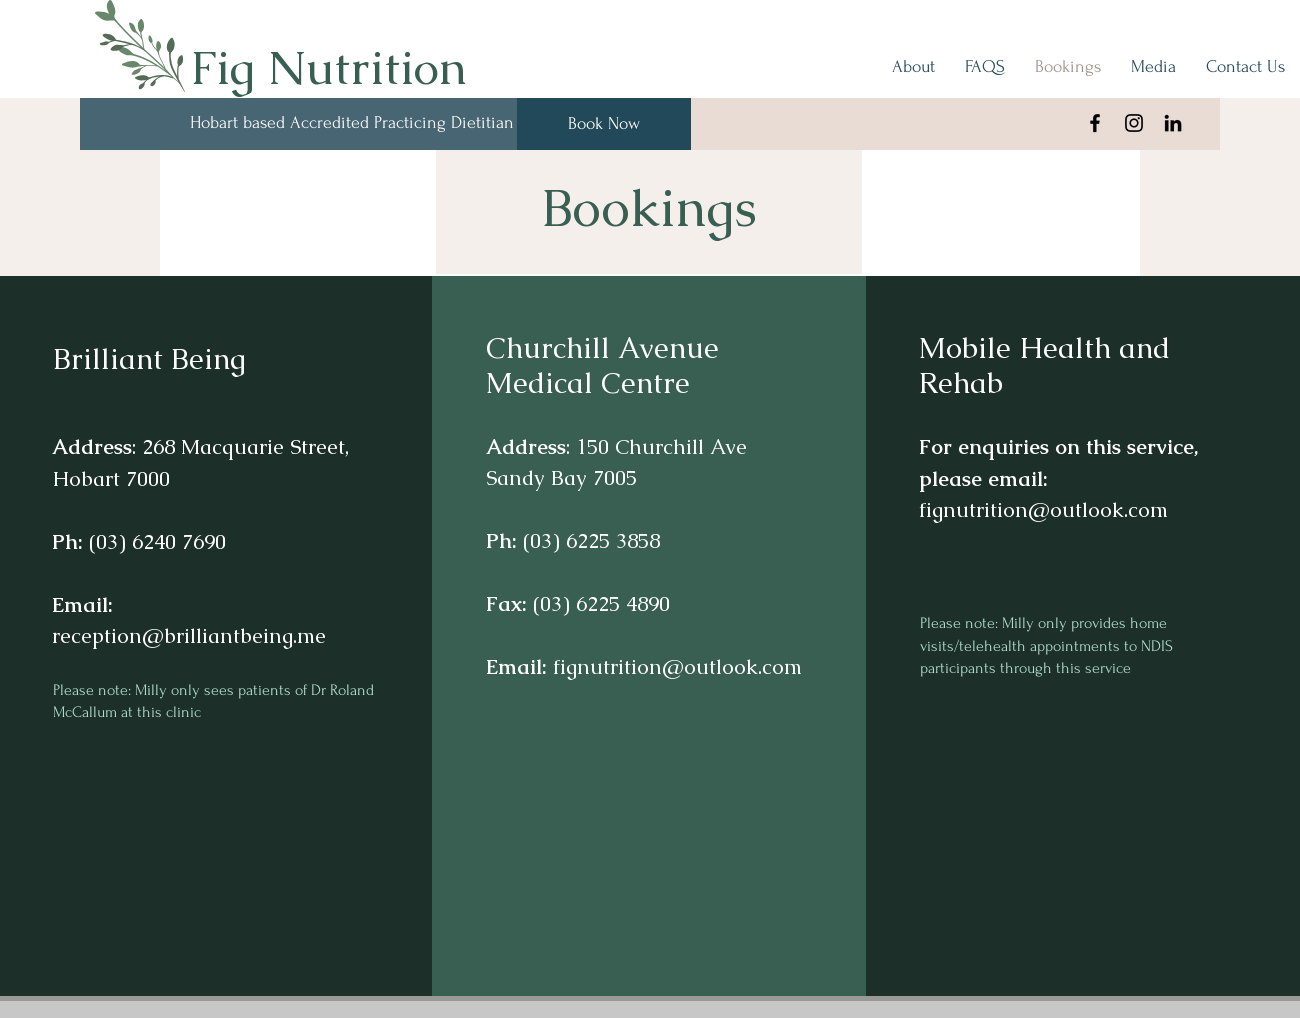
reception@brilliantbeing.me (189, 635)
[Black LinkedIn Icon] (1173, 123)
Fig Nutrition (328, 67)
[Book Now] (604, 124)
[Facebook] (1095, 123)
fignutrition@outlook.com (677, 666)
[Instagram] (1134, 123)
